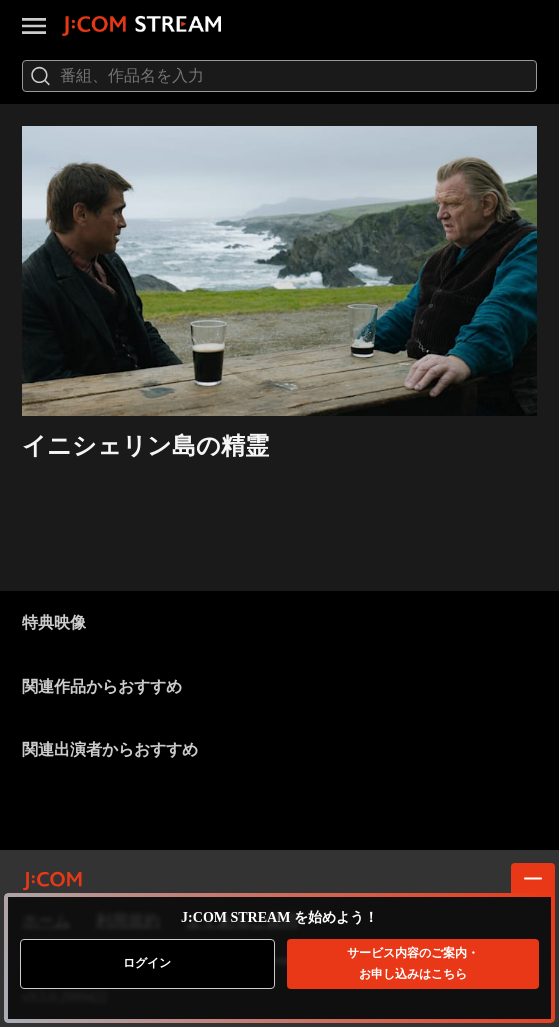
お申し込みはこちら (413, 963)
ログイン (147, 963)
